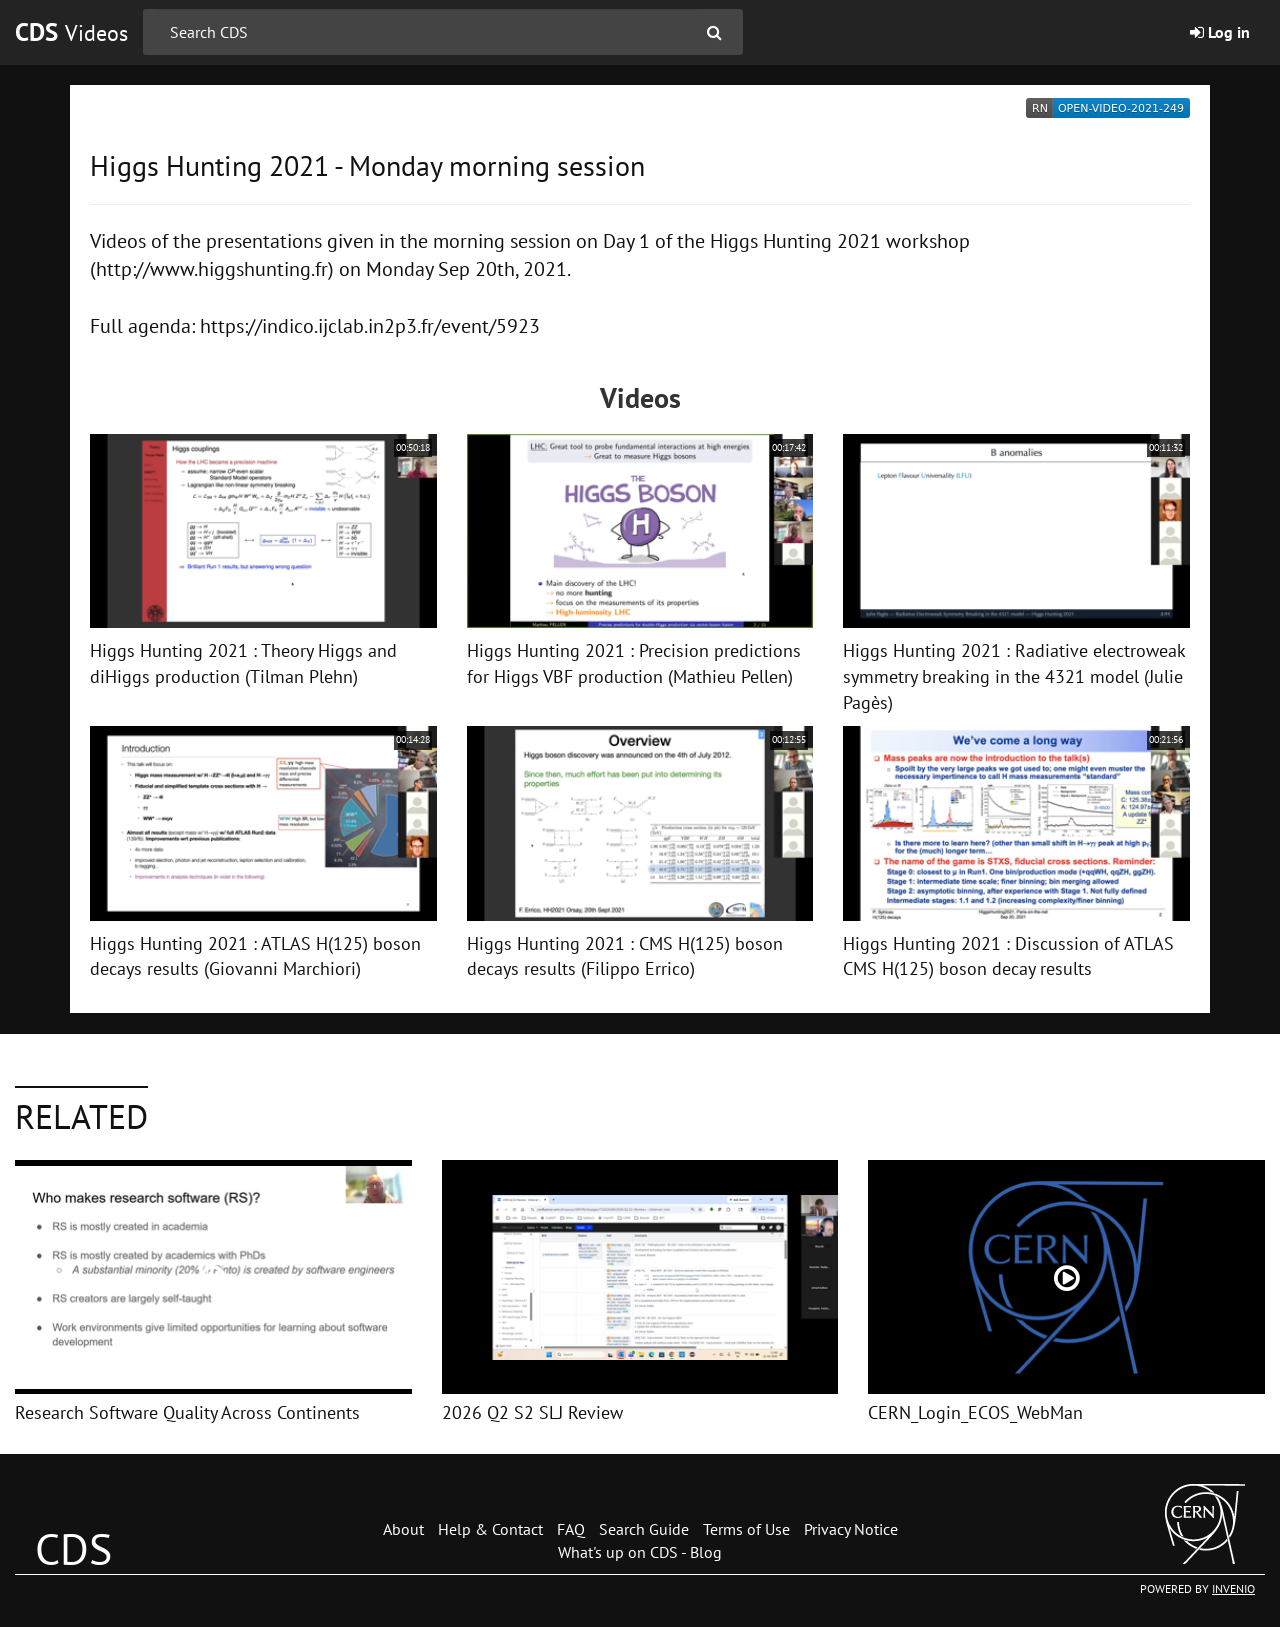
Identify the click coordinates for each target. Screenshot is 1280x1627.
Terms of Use (746, 1529)
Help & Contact (490, 1529)
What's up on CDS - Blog (640, 1552)
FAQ (571, 1529)
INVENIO (1233, 1588)
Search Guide (644, 1529)
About (403, 1529)
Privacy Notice (851, 1529)
